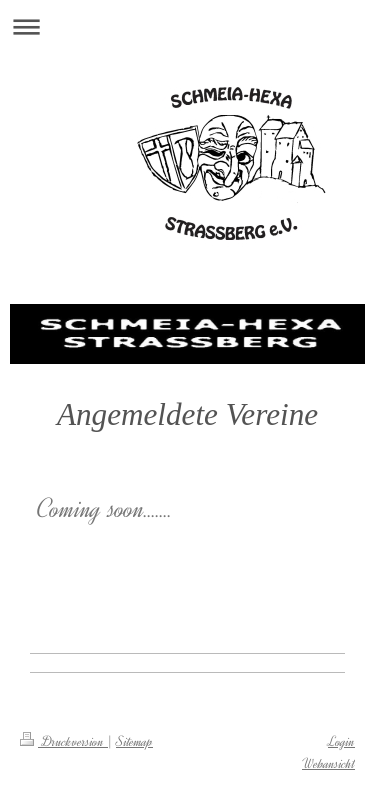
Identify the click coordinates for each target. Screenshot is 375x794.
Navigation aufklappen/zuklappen (187, 26)
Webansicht (328, 763)
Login (341, 741)
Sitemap (134, 741)
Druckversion (64, 741)
